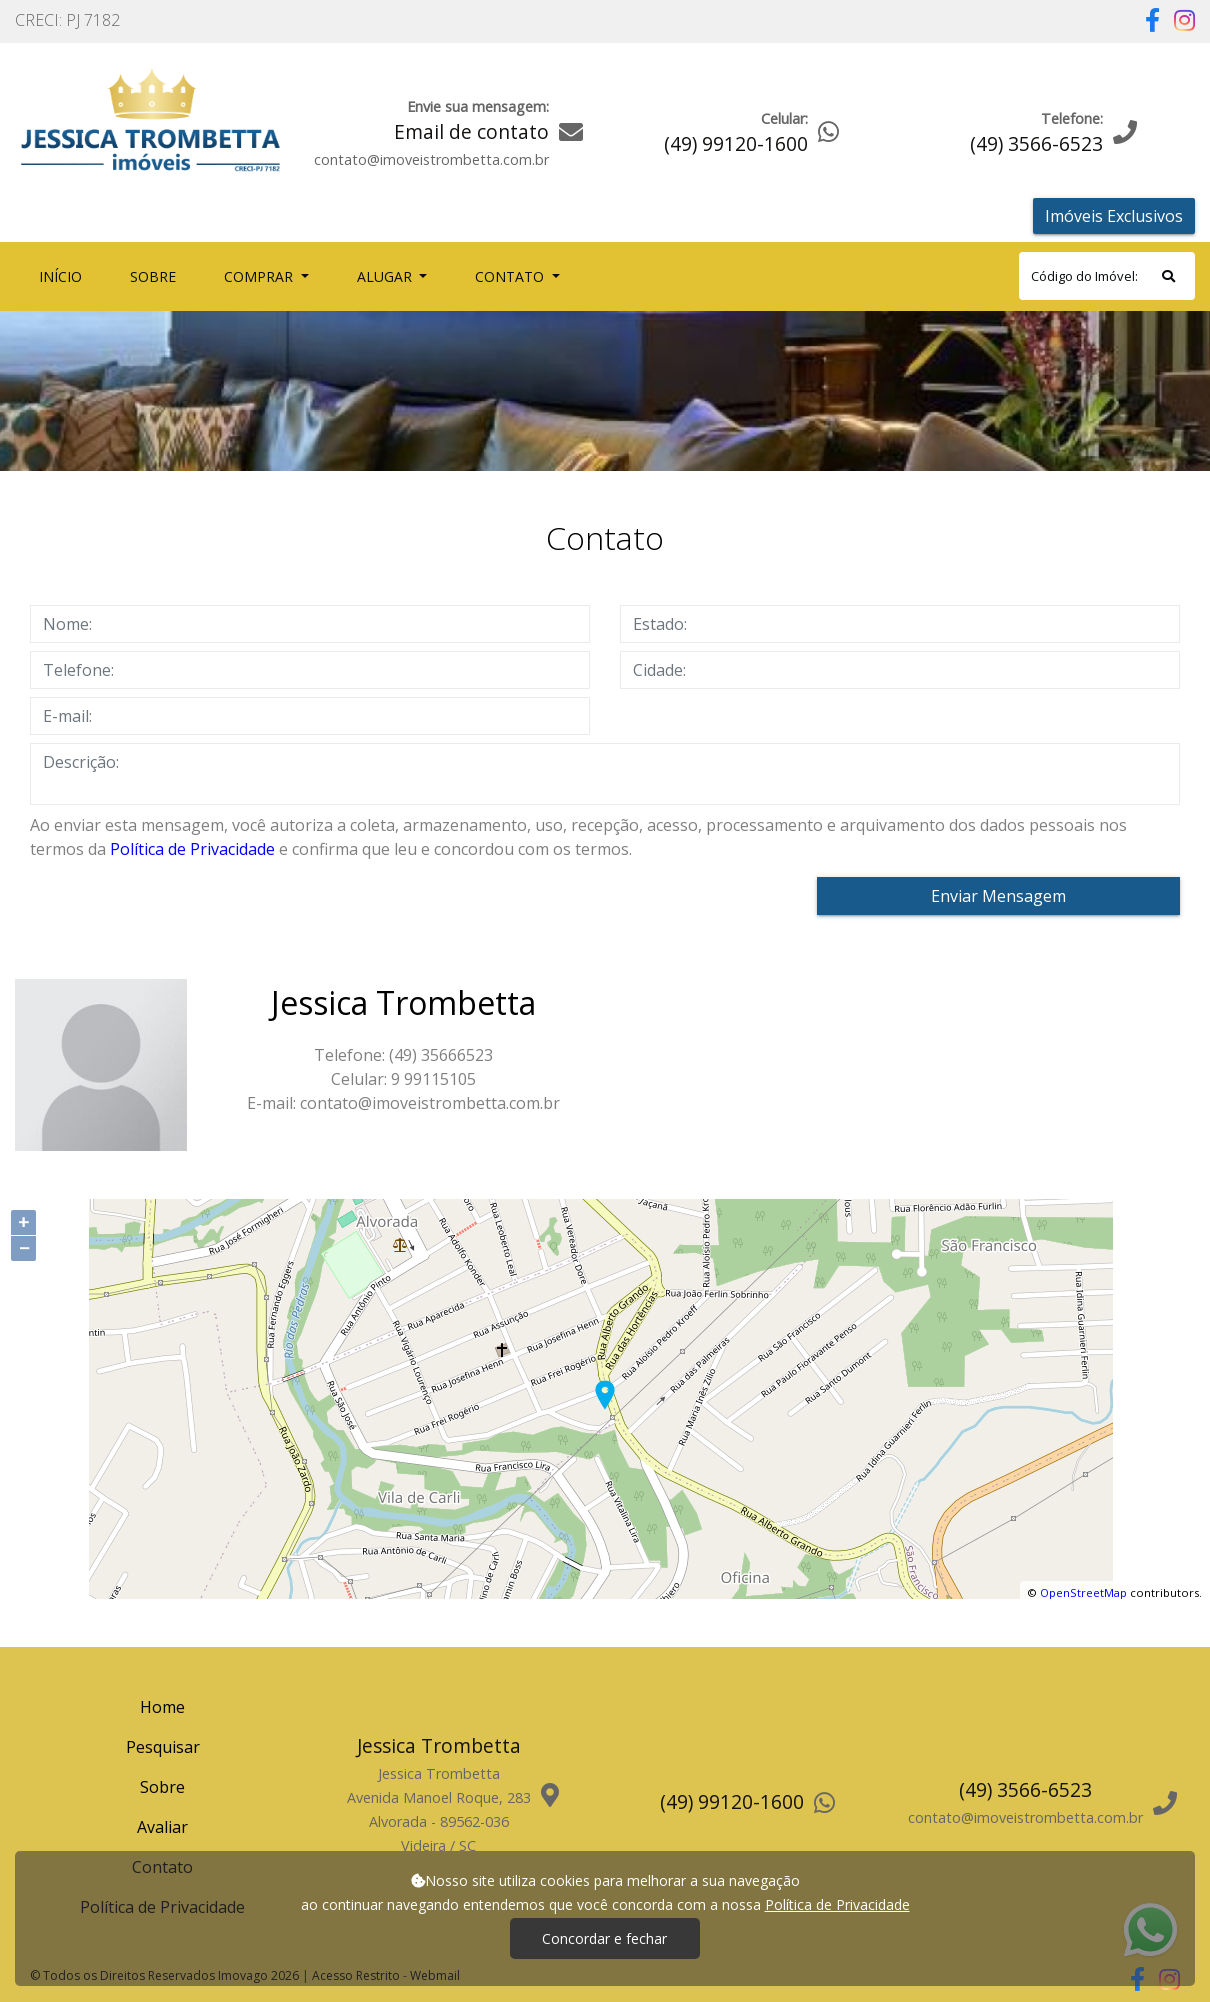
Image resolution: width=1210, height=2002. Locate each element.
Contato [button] (511, 276)
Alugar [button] (386, 276)
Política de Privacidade (192, 849)
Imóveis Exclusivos (1114, 216)
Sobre (157, 275)
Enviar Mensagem (998, 896)
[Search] (1107, 276)
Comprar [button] (260, 276)
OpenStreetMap (1083, 1592)
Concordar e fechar (604, 1938)
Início (64, 275)
